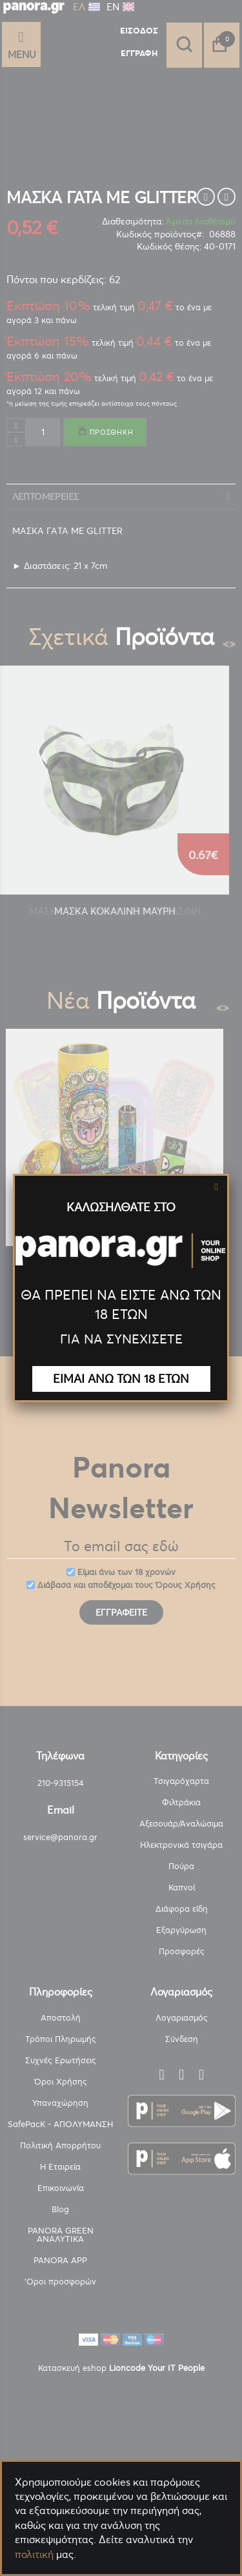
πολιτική (34, 2554)
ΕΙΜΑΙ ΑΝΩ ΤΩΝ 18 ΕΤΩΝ (121, 1378)
